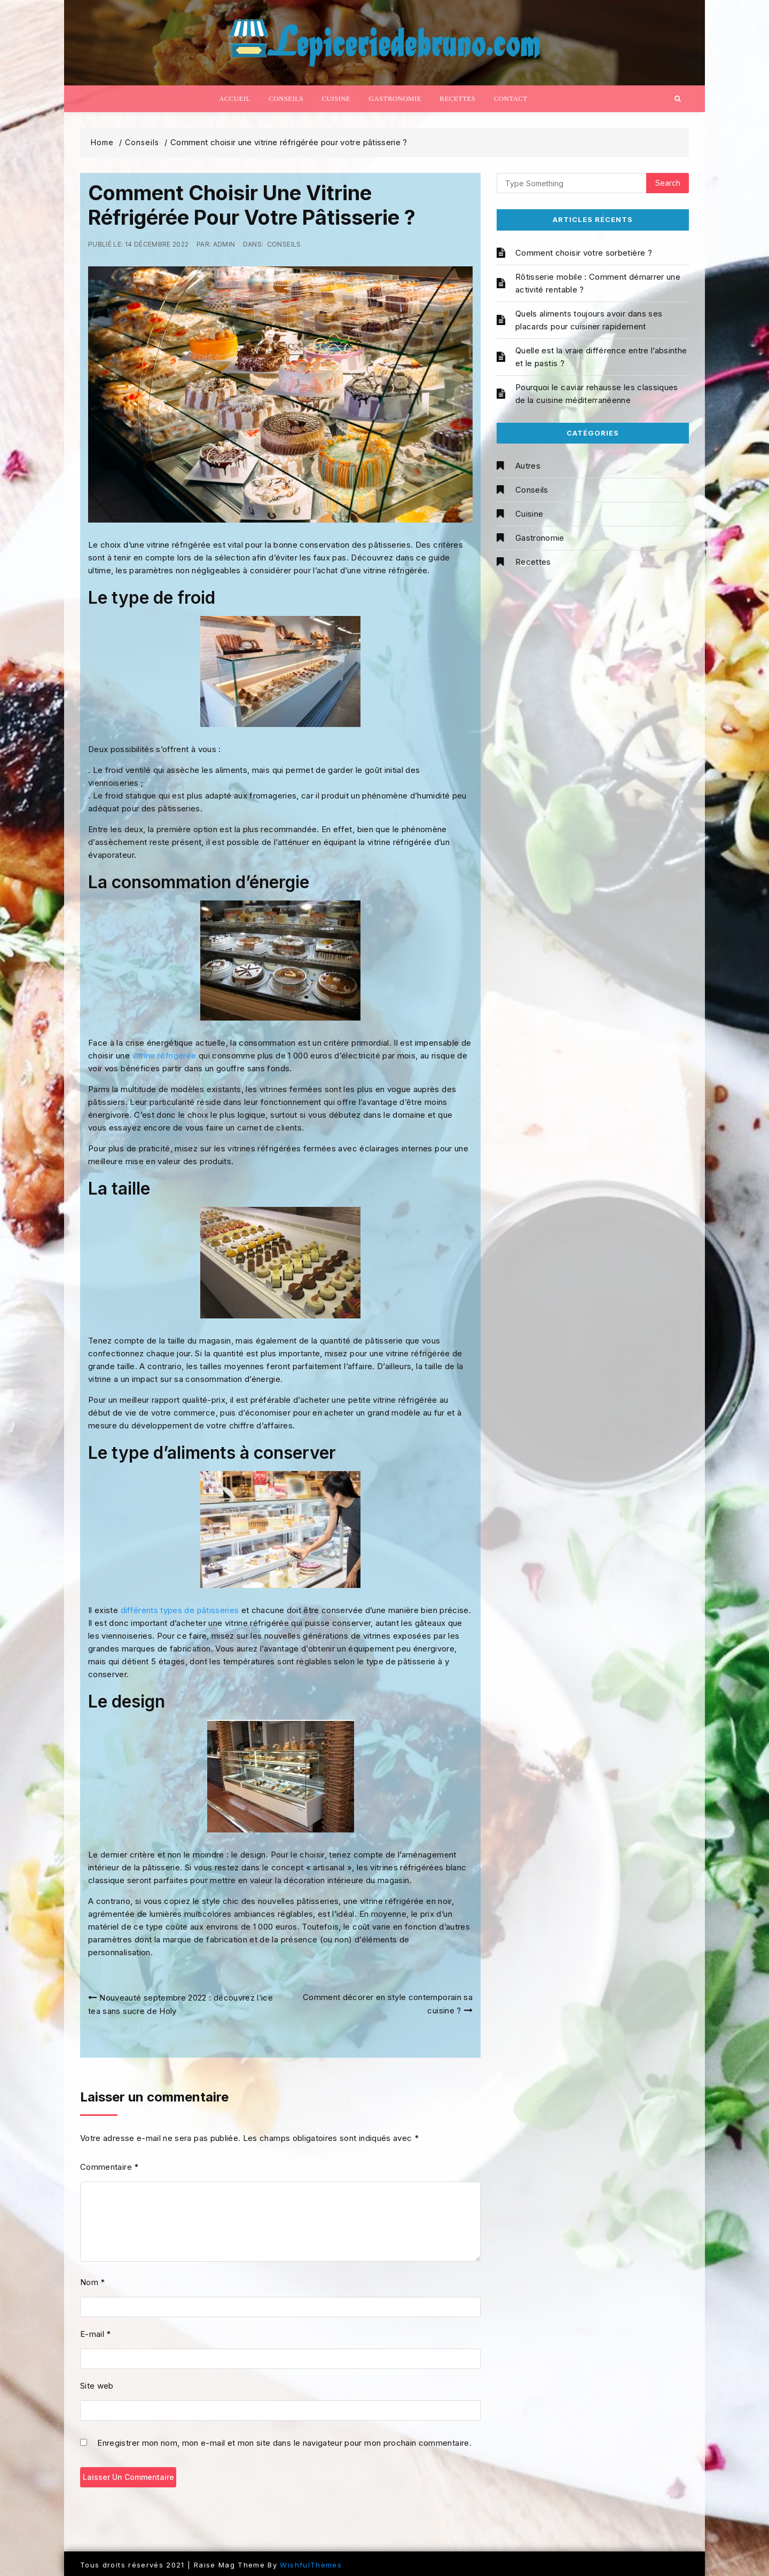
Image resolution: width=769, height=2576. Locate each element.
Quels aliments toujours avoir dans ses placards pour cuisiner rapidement (588, 320)
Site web (97, 2386)
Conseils (286, 98)
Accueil (234, 98)
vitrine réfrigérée (164, 1055)
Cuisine (335, 98)
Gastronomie (395, 98)
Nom (92, 2282)
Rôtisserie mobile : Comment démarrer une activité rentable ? (597, 283)
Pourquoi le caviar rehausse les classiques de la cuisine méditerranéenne (596, 393)
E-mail (95, 2334)
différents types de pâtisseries (180, 1610)
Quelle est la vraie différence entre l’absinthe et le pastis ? (601, 356)
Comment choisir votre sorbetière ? (583, 253)
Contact (511, 98)
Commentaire (109, 2167)
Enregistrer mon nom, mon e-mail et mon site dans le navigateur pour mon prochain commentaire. (284, 2443)
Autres (527, 466)
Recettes (457, 98)
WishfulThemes (311, 2565)
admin (224, 244)
